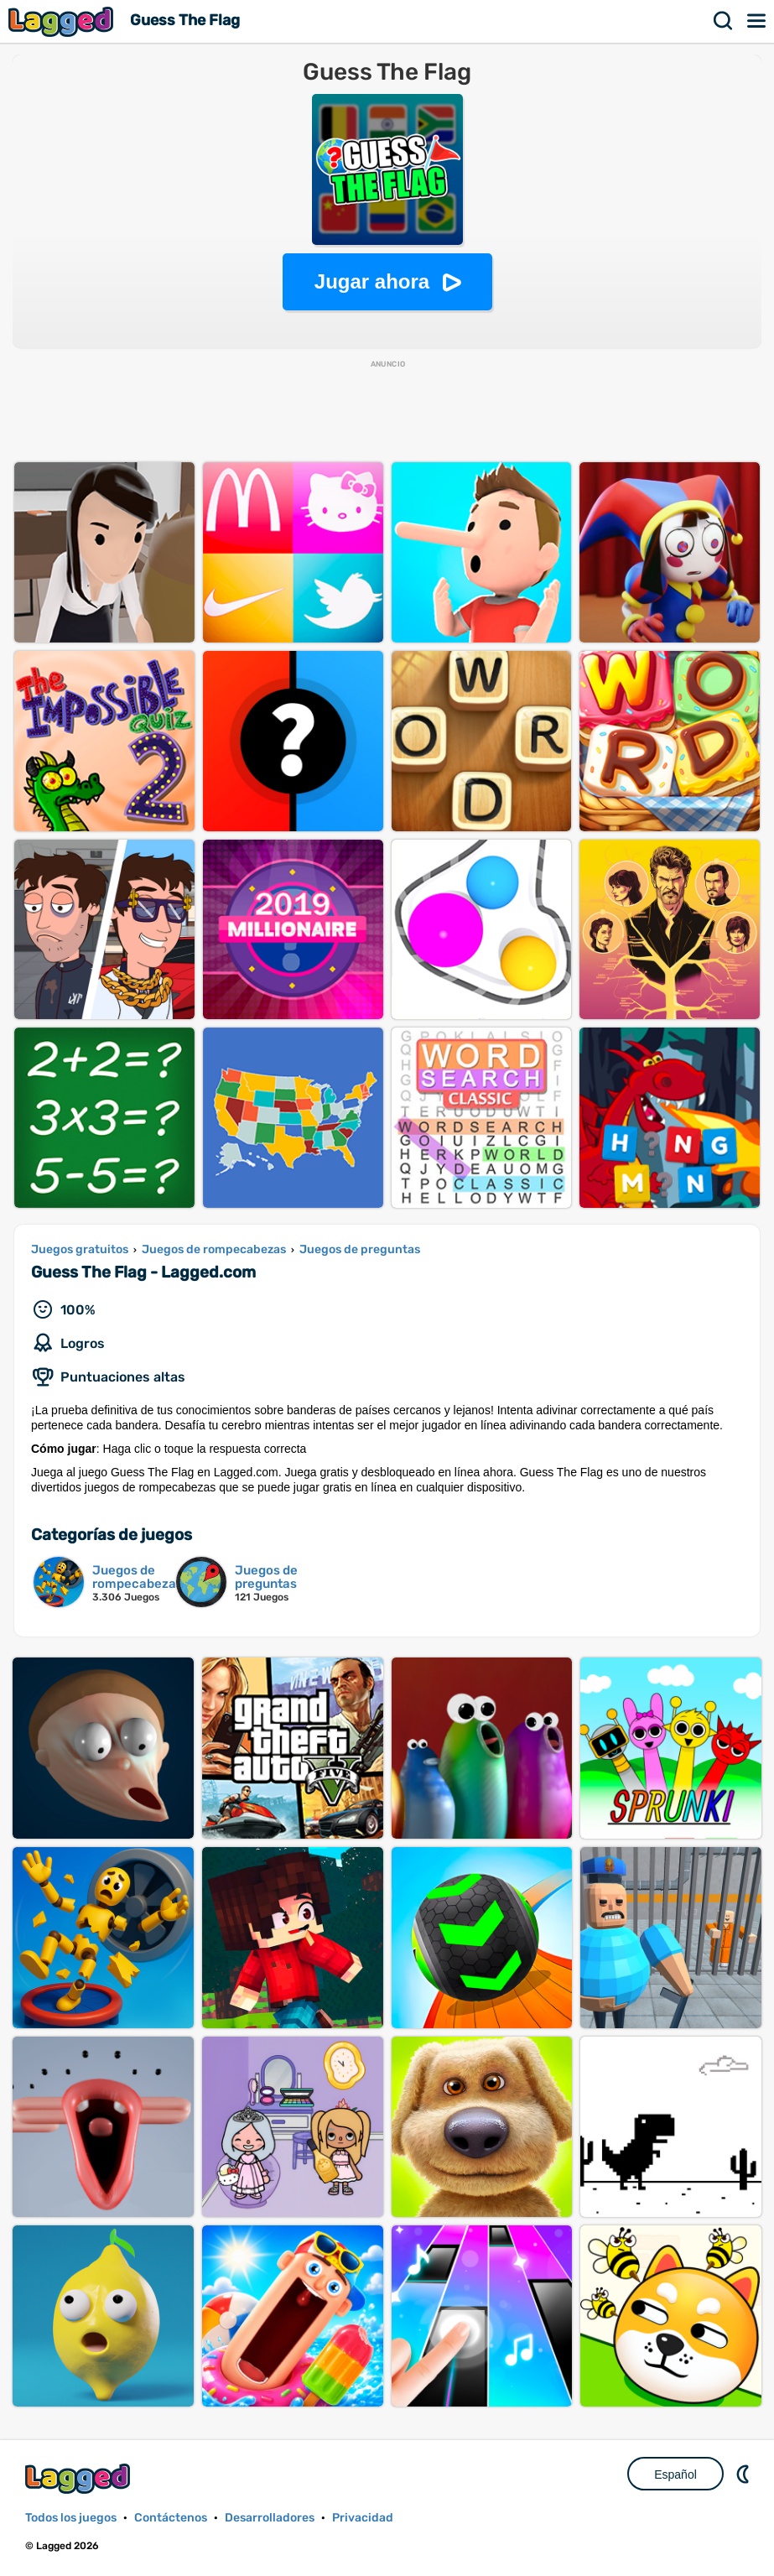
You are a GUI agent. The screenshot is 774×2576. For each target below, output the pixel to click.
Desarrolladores (269, 2518)
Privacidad (362, 2518)
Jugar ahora (371, 281)
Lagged (62, 21)
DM (744, 2473)
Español (675, 2474)
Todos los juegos (71, 2518)
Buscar (723, 21)
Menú (757, 21)
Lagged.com (79, 2478)
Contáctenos (170, 2518)
